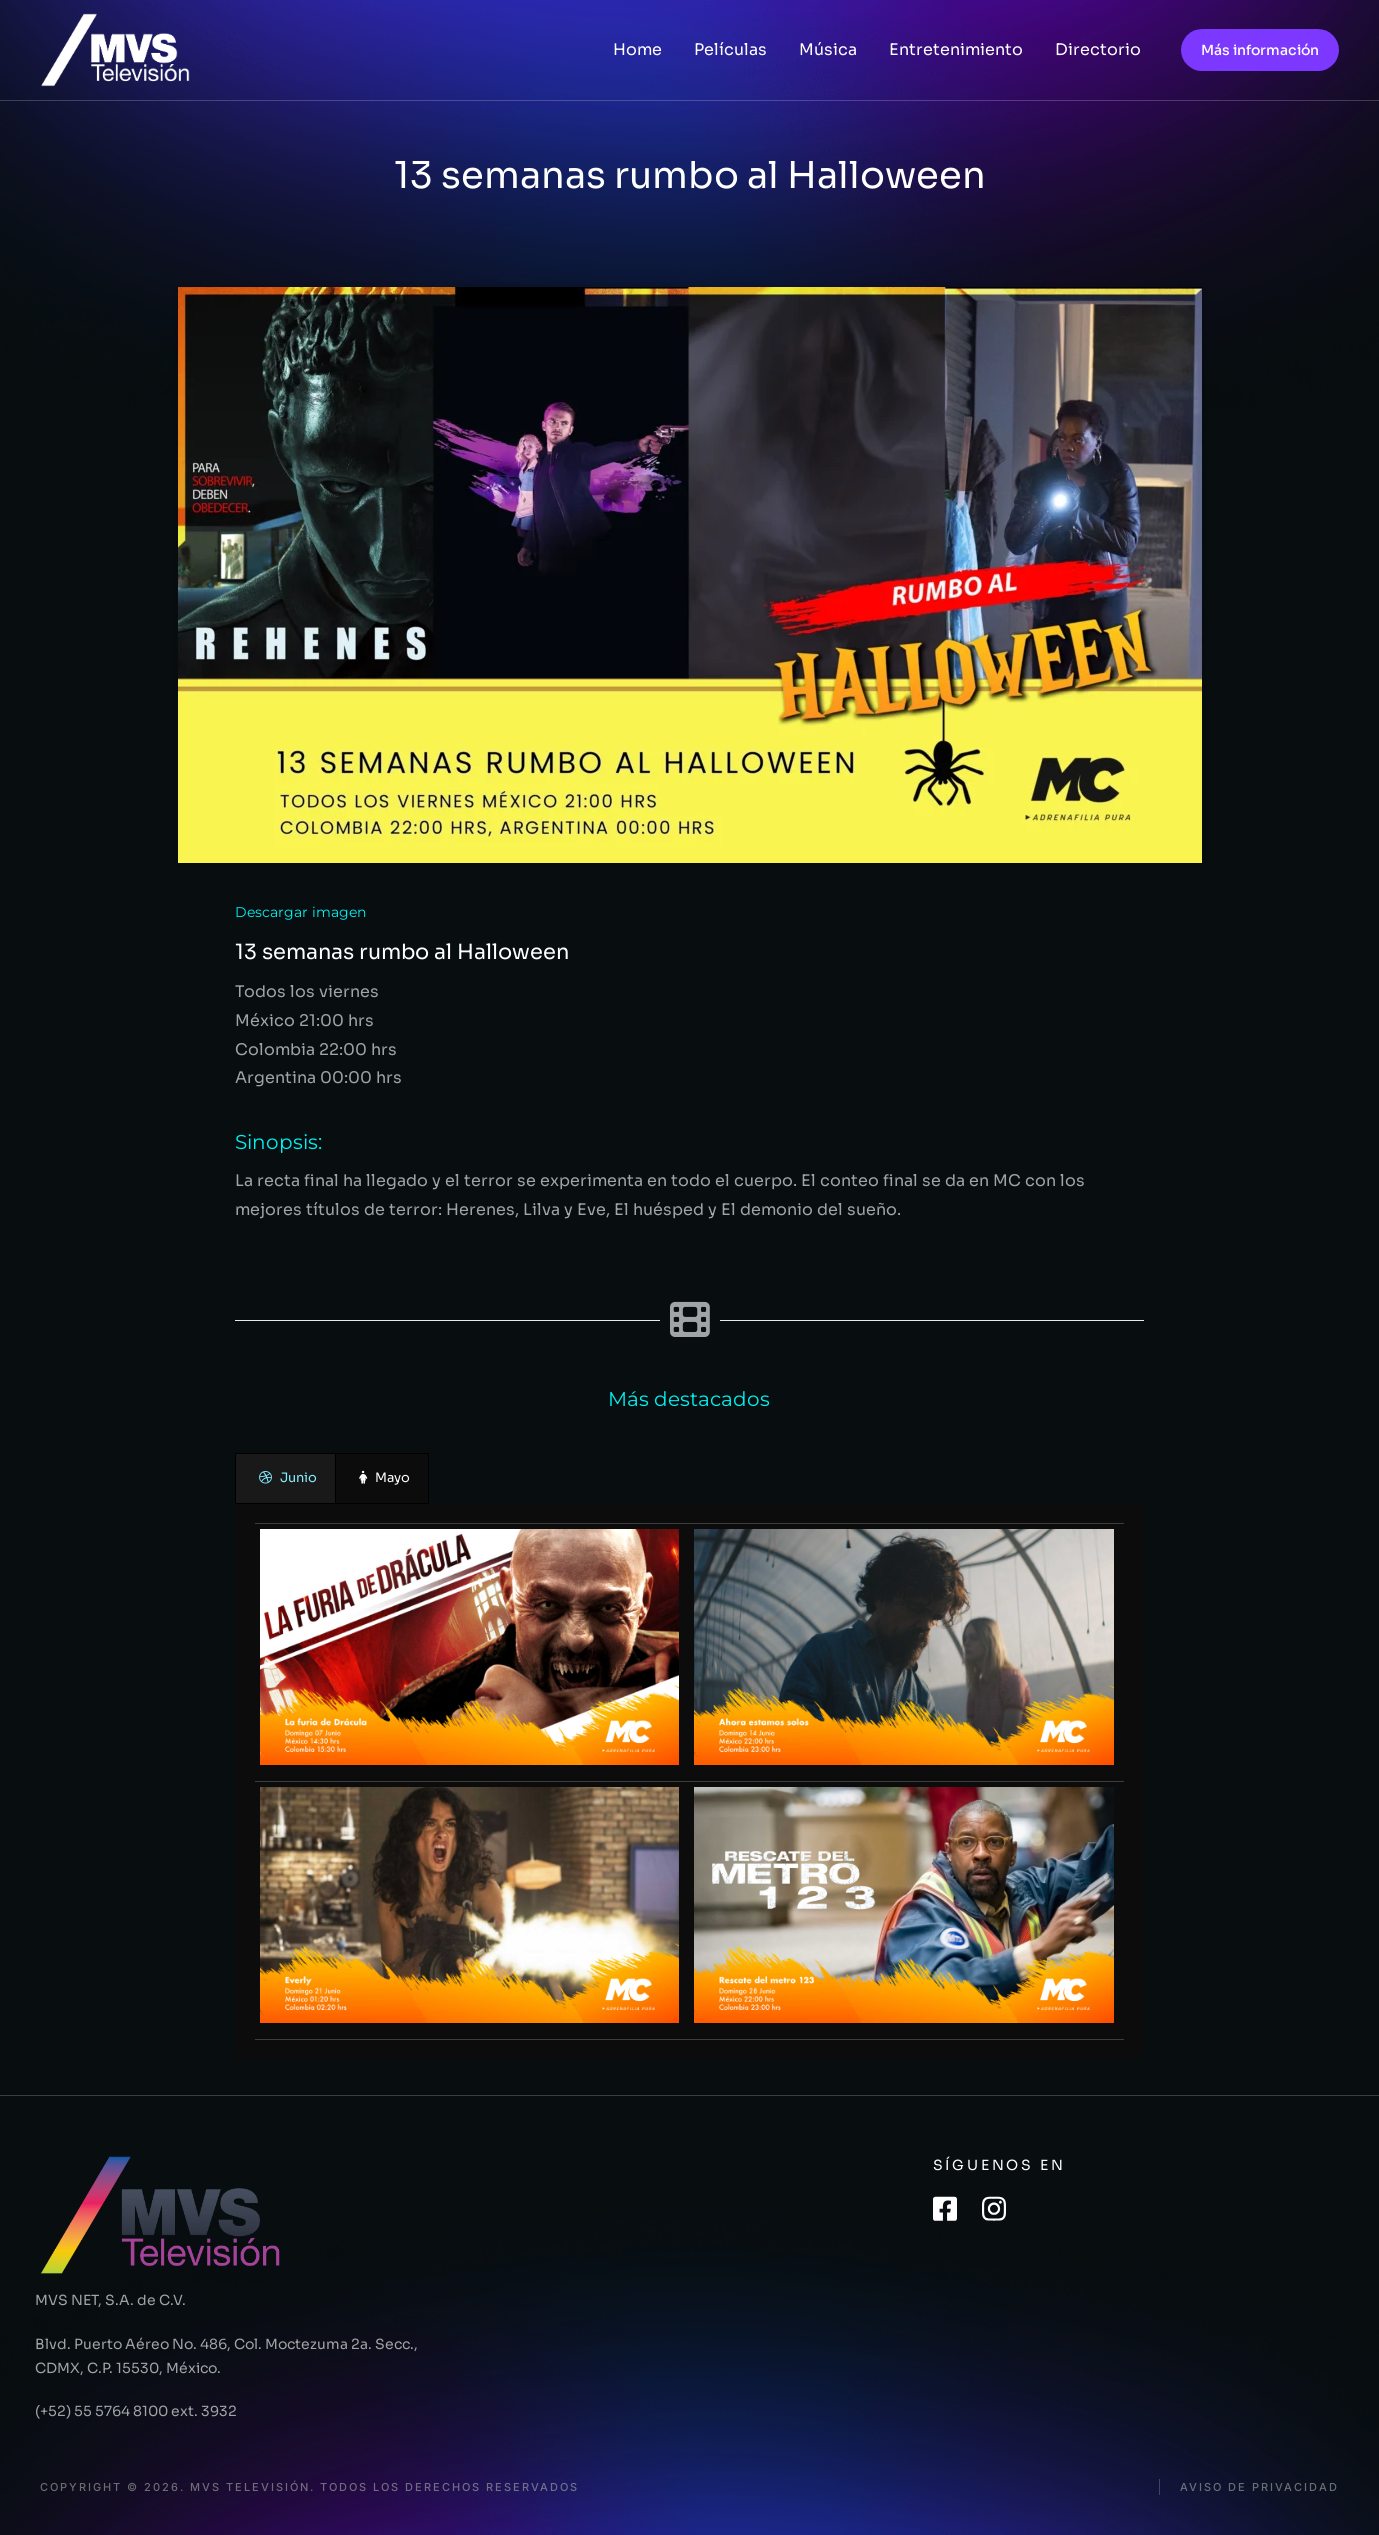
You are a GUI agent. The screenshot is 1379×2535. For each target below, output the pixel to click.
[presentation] (285, 1478)
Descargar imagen (300, 912)
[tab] (285, 1478)
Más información (1260, 50)
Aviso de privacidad (1259, 2487)
